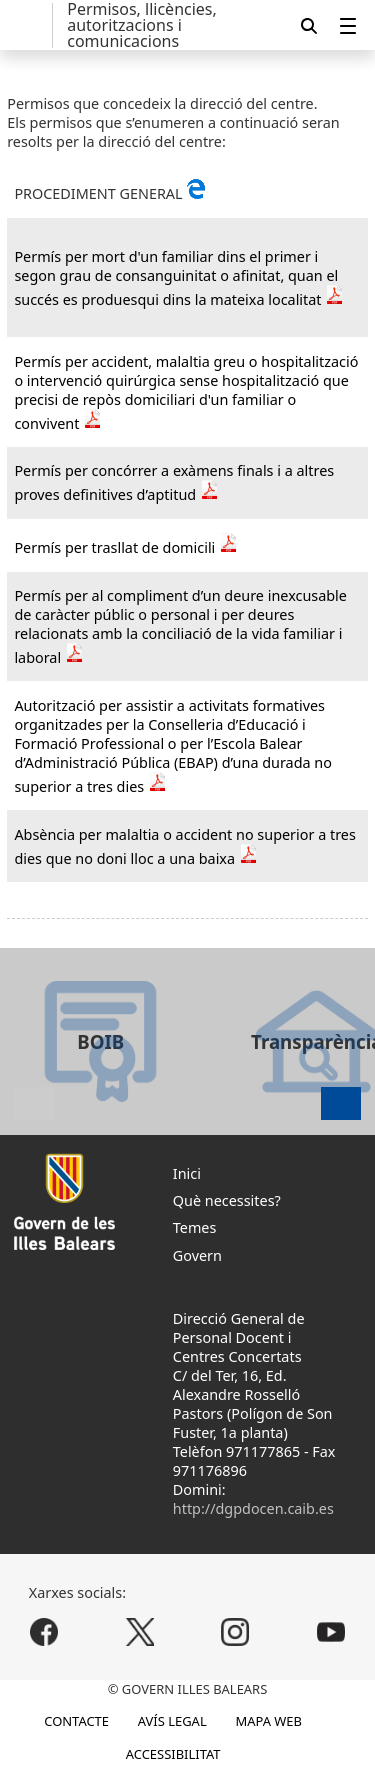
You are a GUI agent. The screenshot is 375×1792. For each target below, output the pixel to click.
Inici (187, 1173)
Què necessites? (227, 1200)
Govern (197, 1255)
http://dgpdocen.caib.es (253, 1508)
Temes (195, 1227)
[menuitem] (348, 25)
